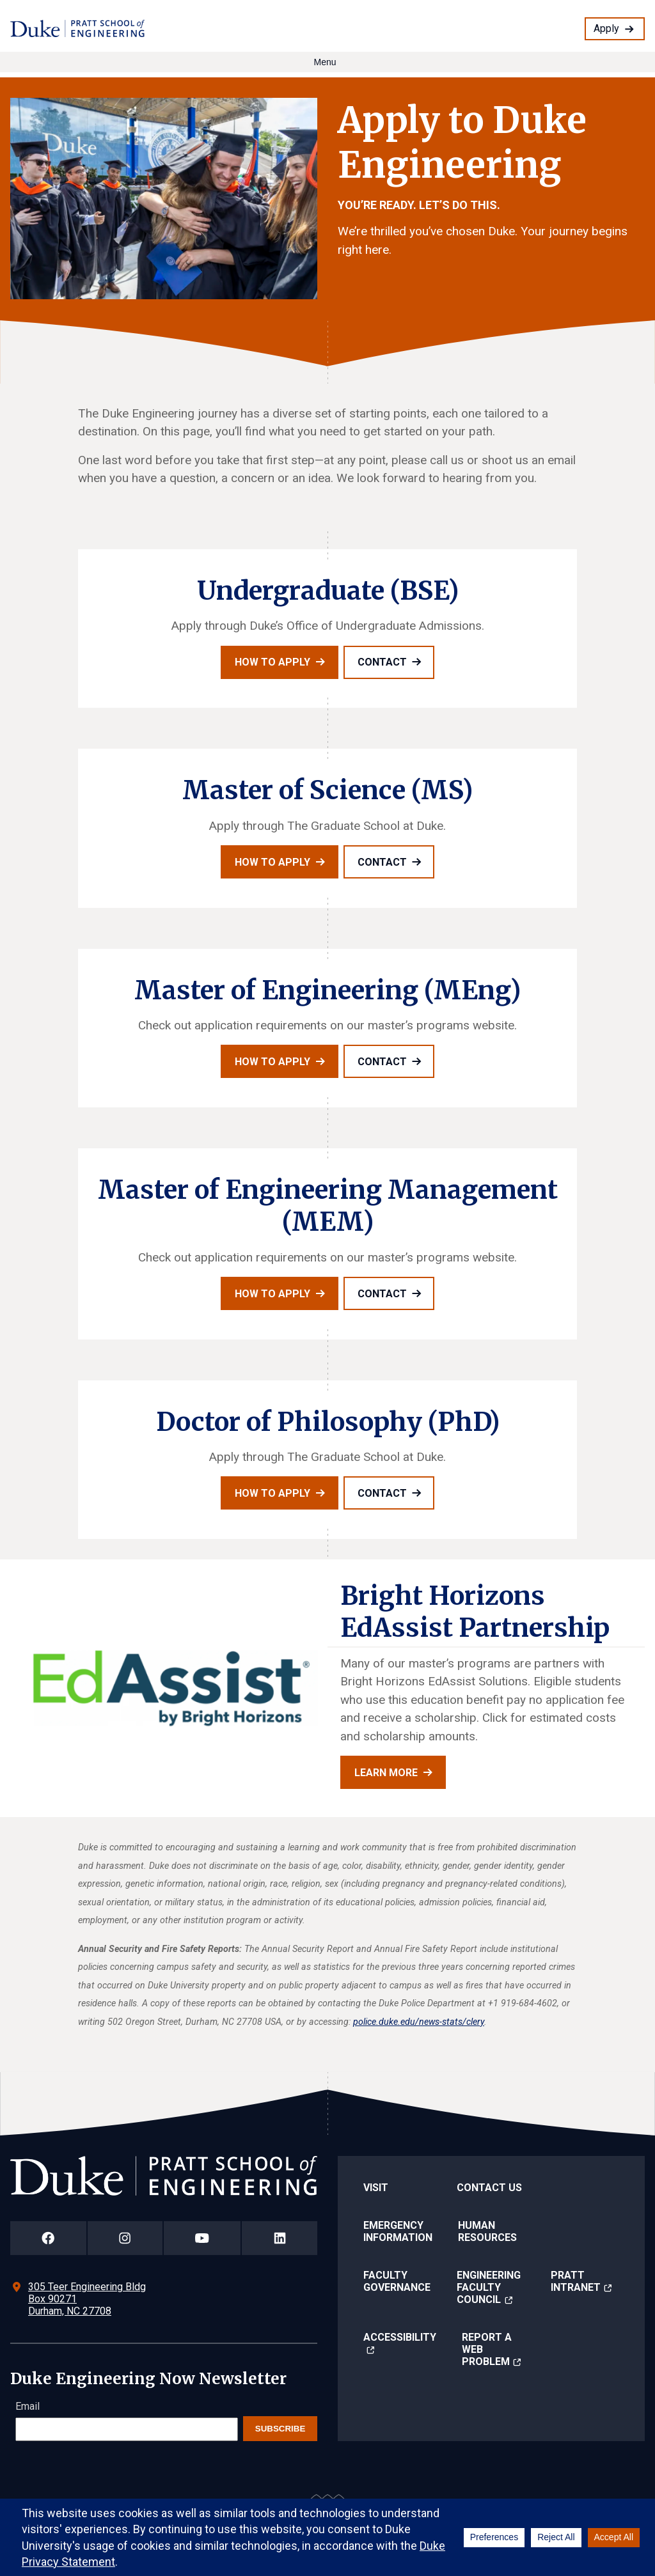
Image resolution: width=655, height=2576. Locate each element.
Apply (606, 28)
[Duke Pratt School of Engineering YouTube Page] (202, 2238)
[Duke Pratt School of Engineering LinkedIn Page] (279, 2238)
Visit (375, 2188)
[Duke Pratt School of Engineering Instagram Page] (125, 2238)
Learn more (386, 1773)
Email (27, 2406)
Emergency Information (397, 2231)
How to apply (272, 662)
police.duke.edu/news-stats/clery (418, 2022)
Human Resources (487, 2231)
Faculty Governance (396, 2281)
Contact (382, 662)
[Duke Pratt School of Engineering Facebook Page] (48, 2238)
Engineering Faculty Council (489, 2287)
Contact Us (489, 2188)
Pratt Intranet (576, 2281)
